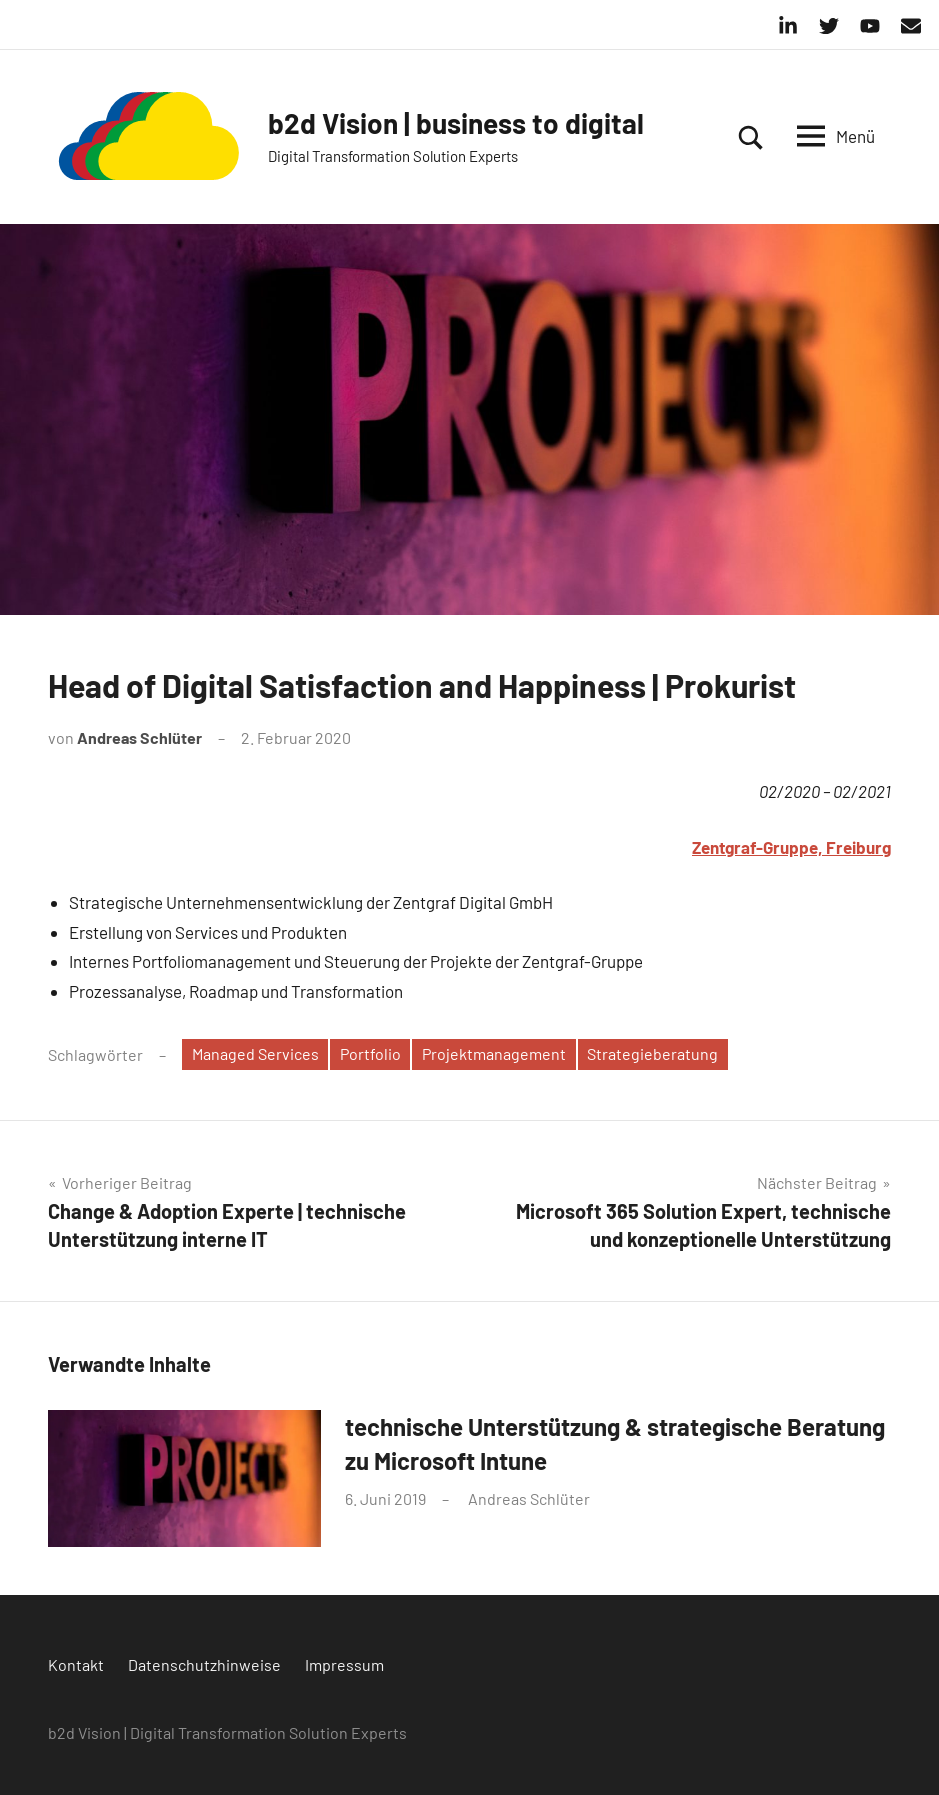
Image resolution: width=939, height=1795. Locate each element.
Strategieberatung (652, 1053)
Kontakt (76, 1664)
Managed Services (255, 1053)
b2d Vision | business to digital (456, 123)
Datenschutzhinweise (204, 1664)
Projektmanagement (494, 1053)
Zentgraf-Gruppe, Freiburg (791, 847)
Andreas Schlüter (139, 737)
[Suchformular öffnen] (751, 137)
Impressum (344, 1664)
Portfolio (370, 1053)
